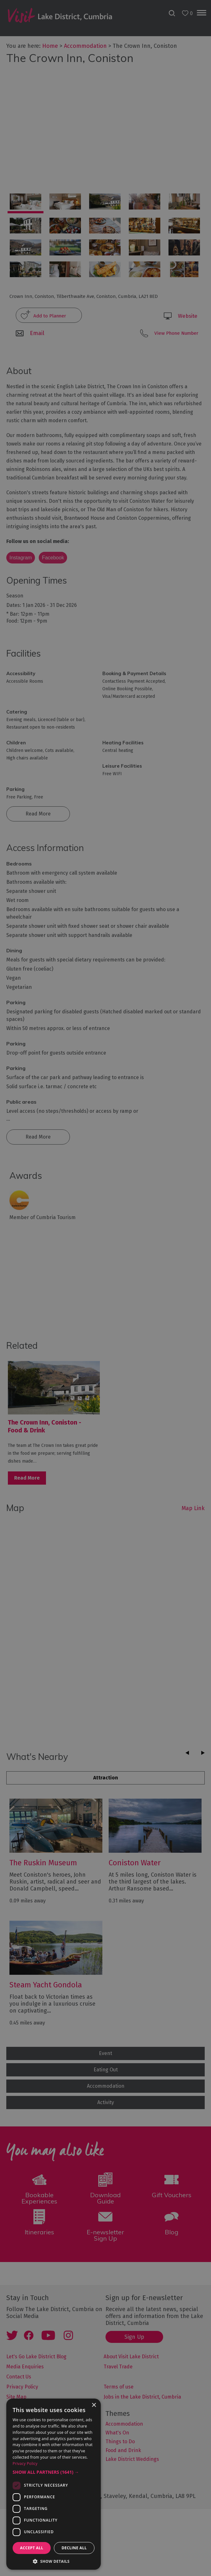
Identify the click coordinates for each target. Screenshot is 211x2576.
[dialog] (105, 1288)
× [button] (93, 2405)
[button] (53, 2472)
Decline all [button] (74, 2548)
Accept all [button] (31, 2548)
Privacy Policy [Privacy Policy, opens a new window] (25, 2463)
